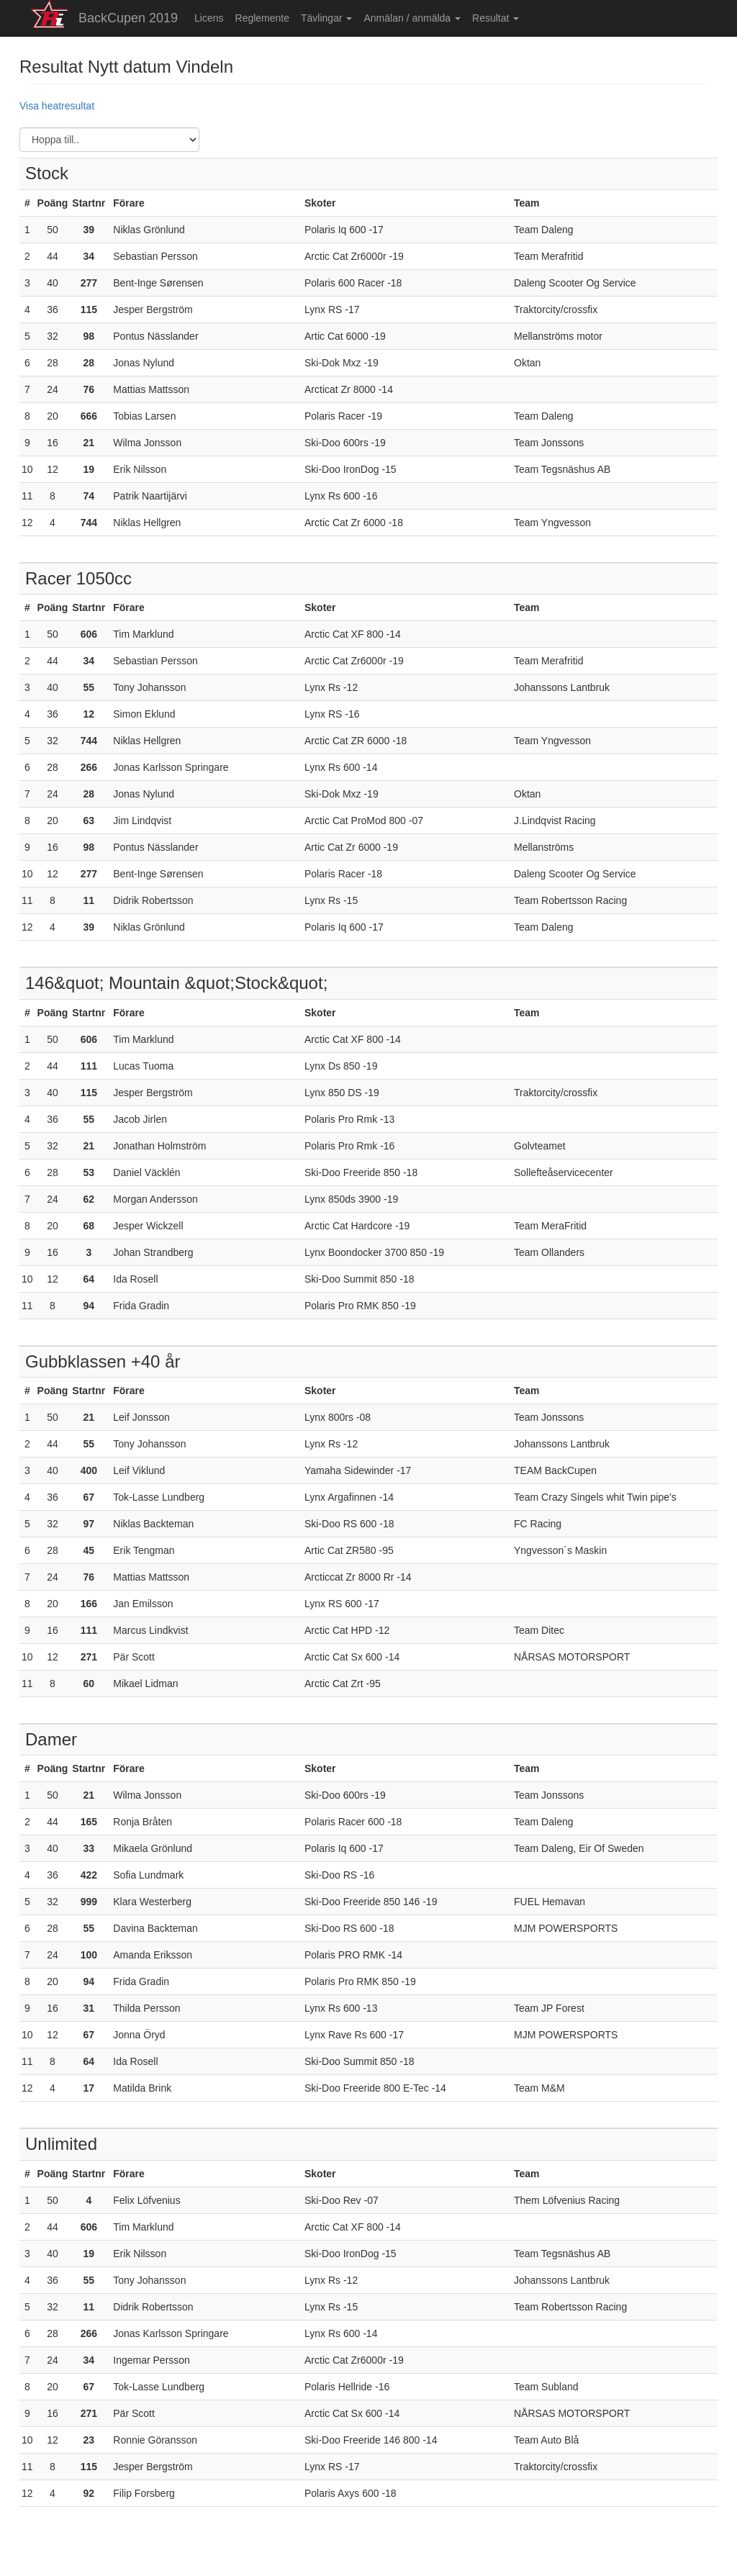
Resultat (495, 18)
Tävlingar (326, 18)
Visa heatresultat (56, 106)
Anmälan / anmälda (412, 18)
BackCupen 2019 (128, 18)
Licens (208, 18)
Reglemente (262, 18)
